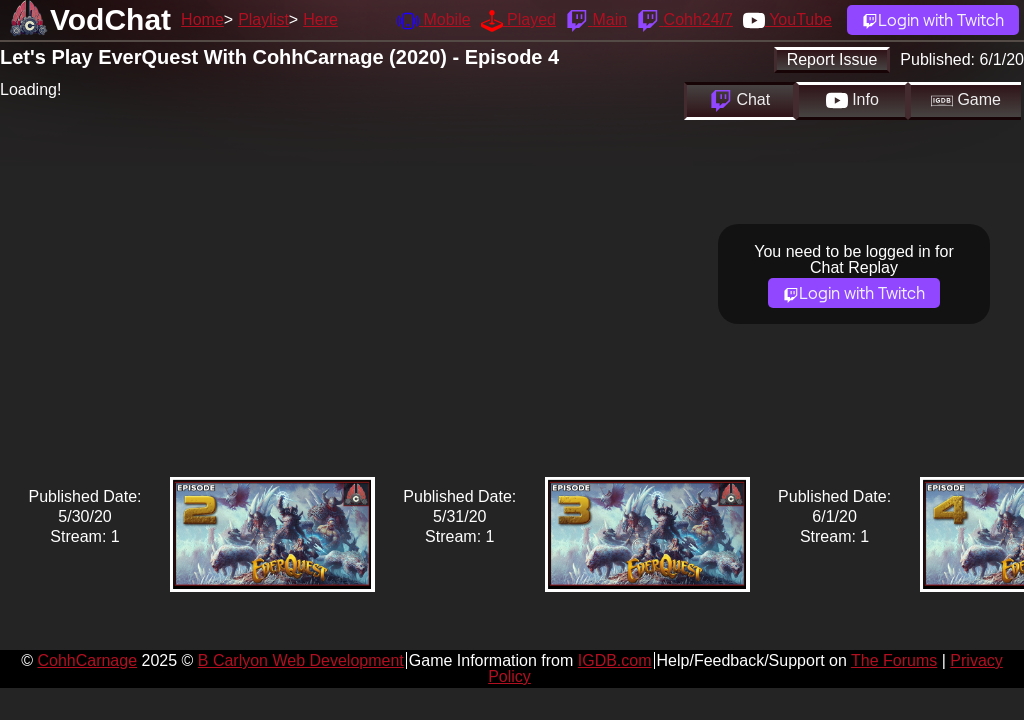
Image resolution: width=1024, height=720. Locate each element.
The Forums (894, 660)
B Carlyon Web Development (301, 660)
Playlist (263, 19)
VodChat (110, 19)
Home (202, 19)
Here (320, 19)
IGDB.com (615, 660)
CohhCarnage (87, 660)
